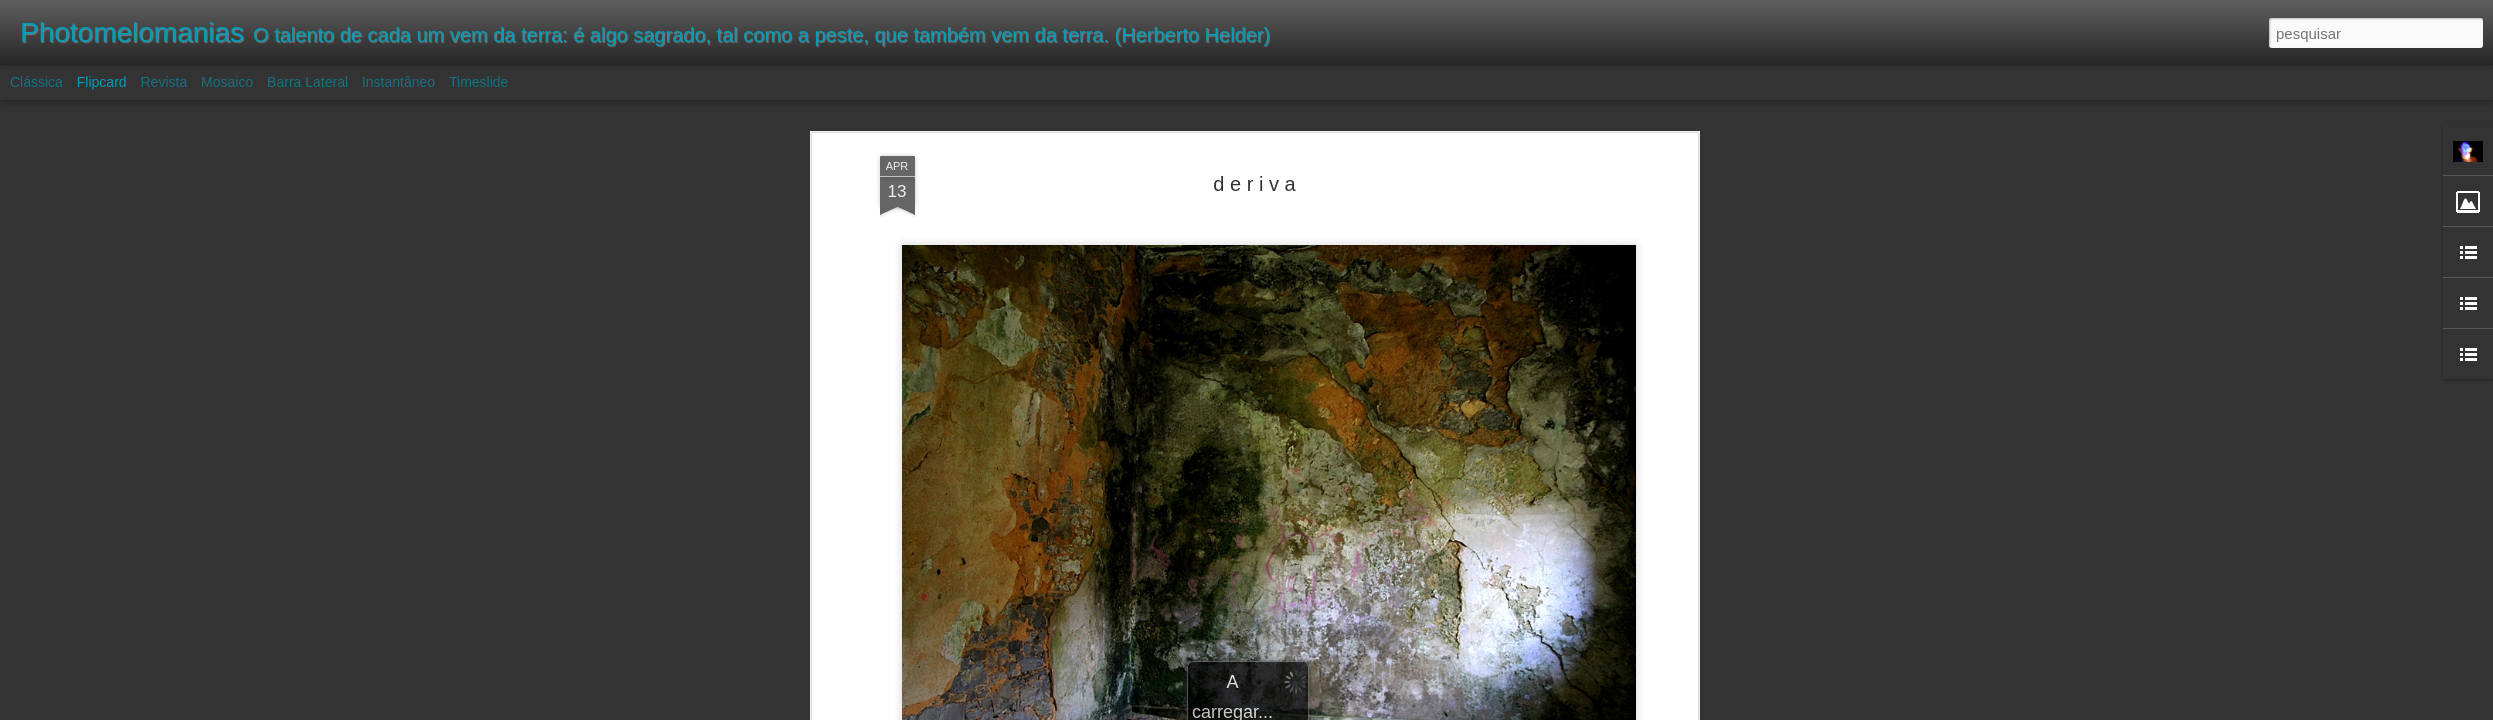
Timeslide (478, 82)
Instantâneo (398, 82)
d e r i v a (1254, 184)
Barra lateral (307, 82)
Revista (163, 82)
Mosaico (227, 82)
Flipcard (102, 82)
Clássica (36, 82)
